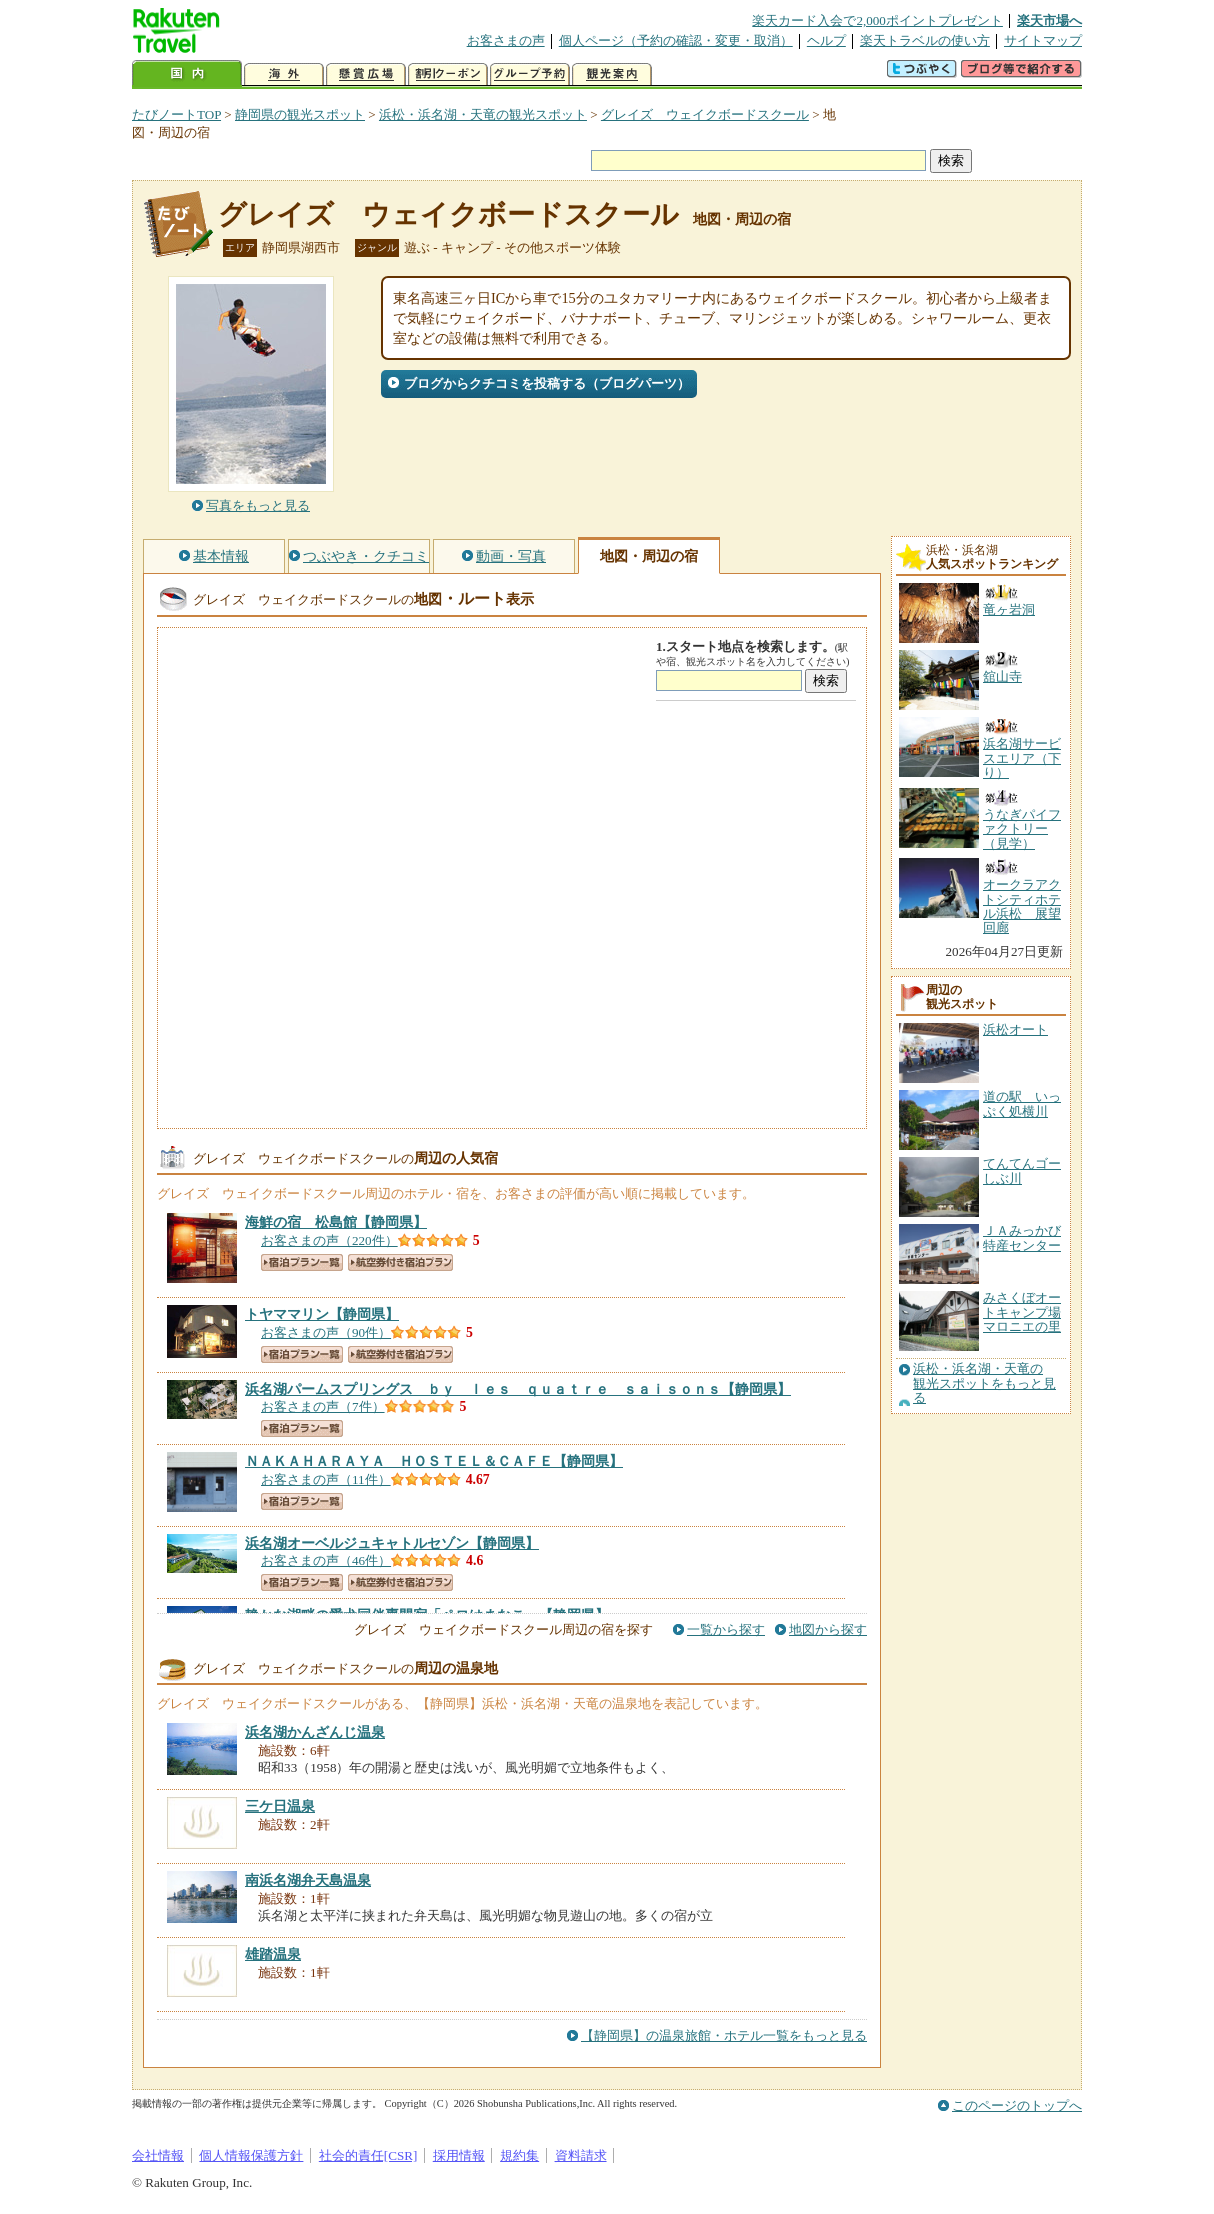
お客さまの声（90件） (326, 1332)
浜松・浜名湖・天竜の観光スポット (483, 114)
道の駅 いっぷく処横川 (1022, 1103)
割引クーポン (448, 74)
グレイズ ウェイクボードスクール (705, 114)
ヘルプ (826, 40)
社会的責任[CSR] (368, 2155)
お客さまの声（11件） (326, 1479)
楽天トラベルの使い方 (925, 40)
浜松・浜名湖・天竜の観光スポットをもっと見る (984, 1383)
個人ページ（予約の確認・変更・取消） (676, 40)
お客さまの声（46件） (326, 1560)
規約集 (519, 2155)
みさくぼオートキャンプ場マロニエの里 (1022, 1312)
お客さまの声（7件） (323, 1406)
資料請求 (581, 2155)
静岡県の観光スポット (300, 114)
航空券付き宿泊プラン (400, 1262)
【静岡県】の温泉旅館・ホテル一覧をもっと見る (724, 2035)
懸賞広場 (366, 74)
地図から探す (828, 1629)
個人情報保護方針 (251, 2155)
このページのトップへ (1017, 2105)
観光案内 (612, 74)
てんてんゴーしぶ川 (1022, 1170)
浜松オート (1015, 1029)
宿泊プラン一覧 (302, 1262)
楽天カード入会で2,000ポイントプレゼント (877, 20)
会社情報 (158, 2155)
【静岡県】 (336, 1222)
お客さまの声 (506, 40)
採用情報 (459, 2155)
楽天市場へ (1049, 20)
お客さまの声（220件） (329, 1240)
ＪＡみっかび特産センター (1022, 1237)
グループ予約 (530, 74)
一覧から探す (726, 1629)
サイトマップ (1043, 40)
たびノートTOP (176, 114)
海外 (284, 74)
